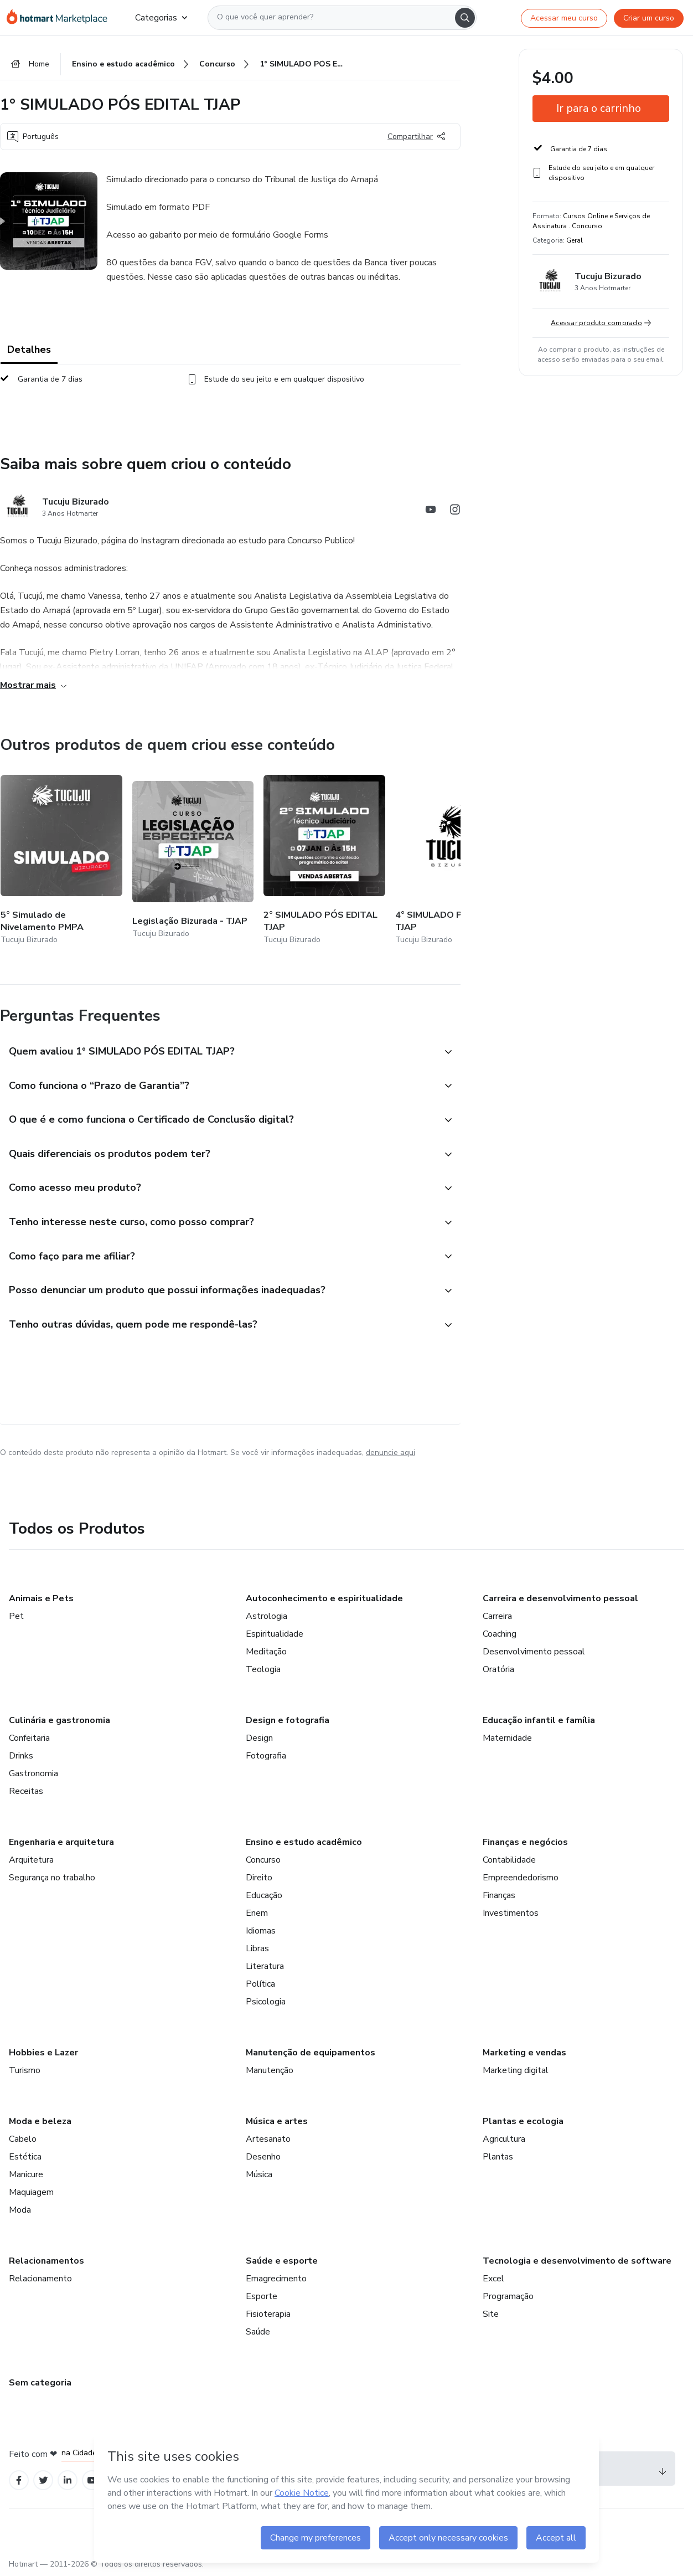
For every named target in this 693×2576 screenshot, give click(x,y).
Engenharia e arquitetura (61, 1843)
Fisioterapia (268, 2315)
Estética (25, 2158)
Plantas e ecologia (523, 2122)
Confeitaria (29, 1739)
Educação (264, 1896)
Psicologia (266, 2003)
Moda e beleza (40, 2122)
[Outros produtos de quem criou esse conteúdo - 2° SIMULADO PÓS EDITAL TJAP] (324, 861)
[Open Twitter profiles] (43, 2481)
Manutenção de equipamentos (310, 2054)
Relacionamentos (46, 2262)
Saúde (258, 2333)
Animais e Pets (41, 1599)
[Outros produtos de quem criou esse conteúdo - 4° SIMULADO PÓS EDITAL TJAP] (456, 861)
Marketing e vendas (524, 2054)
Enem (257, 1914)
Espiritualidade (274, 1635)
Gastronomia (33, 1774)
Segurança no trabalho (52, 1879)
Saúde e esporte (282, 2262)
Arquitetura (31, 1861)
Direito (259, 1879)
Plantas (498, 2158)
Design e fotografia (287, 1721)
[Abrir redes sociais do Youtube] (430, 511)
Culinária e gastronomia (59, 1721)
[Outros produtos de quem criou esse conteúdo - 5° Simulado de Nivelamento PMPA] (61, 861)
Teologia (263, 1670)
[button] (218, 1052)
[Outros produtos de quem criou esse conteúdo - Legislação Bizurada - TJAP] (193, 861)
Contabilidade (509, 1861)
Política (260, 1985)
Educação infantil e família (539, 1721)
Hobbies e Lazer (43, 2054)
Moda (20, 2211)
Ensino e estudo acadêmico (304, 1843)
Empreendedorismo (520, 1879)
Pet (16, 1617)
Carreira (497, 1617)
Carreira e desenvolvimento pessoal (560, 1599)
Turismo (24, 2071)
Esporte (261, 2297)
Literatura (265, 1967)
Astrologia (266, 1617)
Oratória (498, 1670)
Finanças (499, 1896)
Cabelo (23, 2140)
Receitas (26, 1792)
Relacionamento (40, 2280)
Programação (508, 2297)
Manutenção (269, 2071)
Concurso (263, 1861)
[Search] (465, 18)
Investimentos (511, 1914)
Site (491, 2315)
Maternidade (507, 1739)
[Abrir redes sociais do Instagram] (455, 511)
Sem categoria (40, 2384)
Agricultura (504, 2140)
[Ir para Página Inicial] (62, 18)
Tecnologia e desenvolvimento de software (577, 2262)
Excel (493, 2280)
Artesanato (268, 2140)
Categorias (161, 18)
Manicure (26, 2175)
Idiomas (261, 1932)
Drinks (21, 1757)
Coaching (499, 1635)
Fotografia (266, 1757)
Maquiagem (31, 2193)
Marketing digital (516, 2071)
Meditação (266, 1653)
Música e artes (277, 2122)
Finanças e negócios (525, 1843)
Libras (257, 1949)
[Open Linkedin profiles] (67, 2481)
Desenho (263, 2158)
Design (259, 1739)
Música (259, 2175)
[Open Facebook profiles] (19, 2481)
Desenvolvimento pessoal (534, 1653)
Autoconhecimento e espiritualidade (324, 1599)
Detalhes (29, 350)
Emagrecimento (276, 2280)
